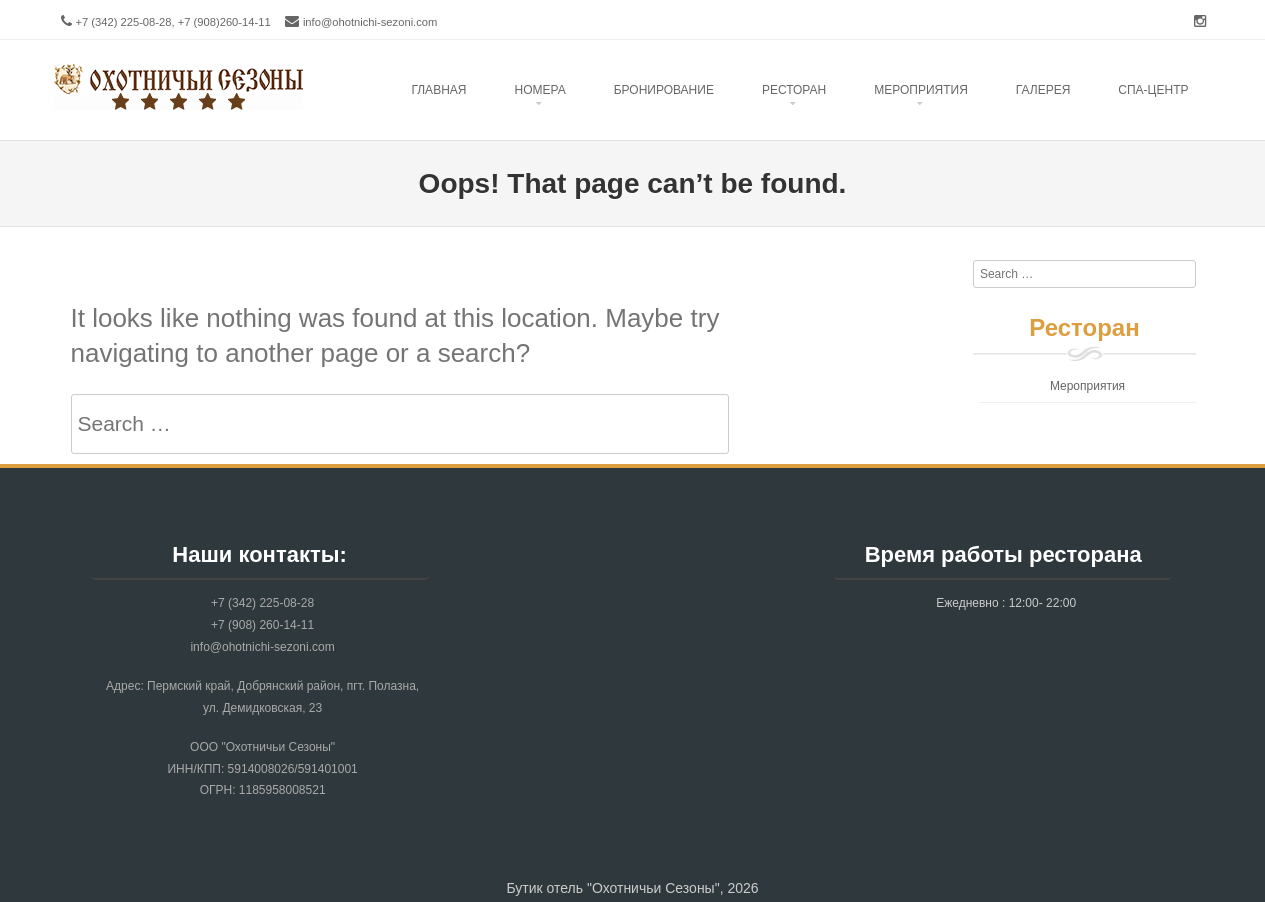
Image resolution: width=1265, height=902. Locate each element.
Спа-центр (1153, 90)
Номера (539, 90)
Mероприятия (921, 90)
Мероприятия (1087, 386)
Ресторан (794, 90)
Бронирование (664, 90)
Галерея (1043, 90)
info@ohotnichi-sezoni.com (370, 22)
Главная (438, 90)
